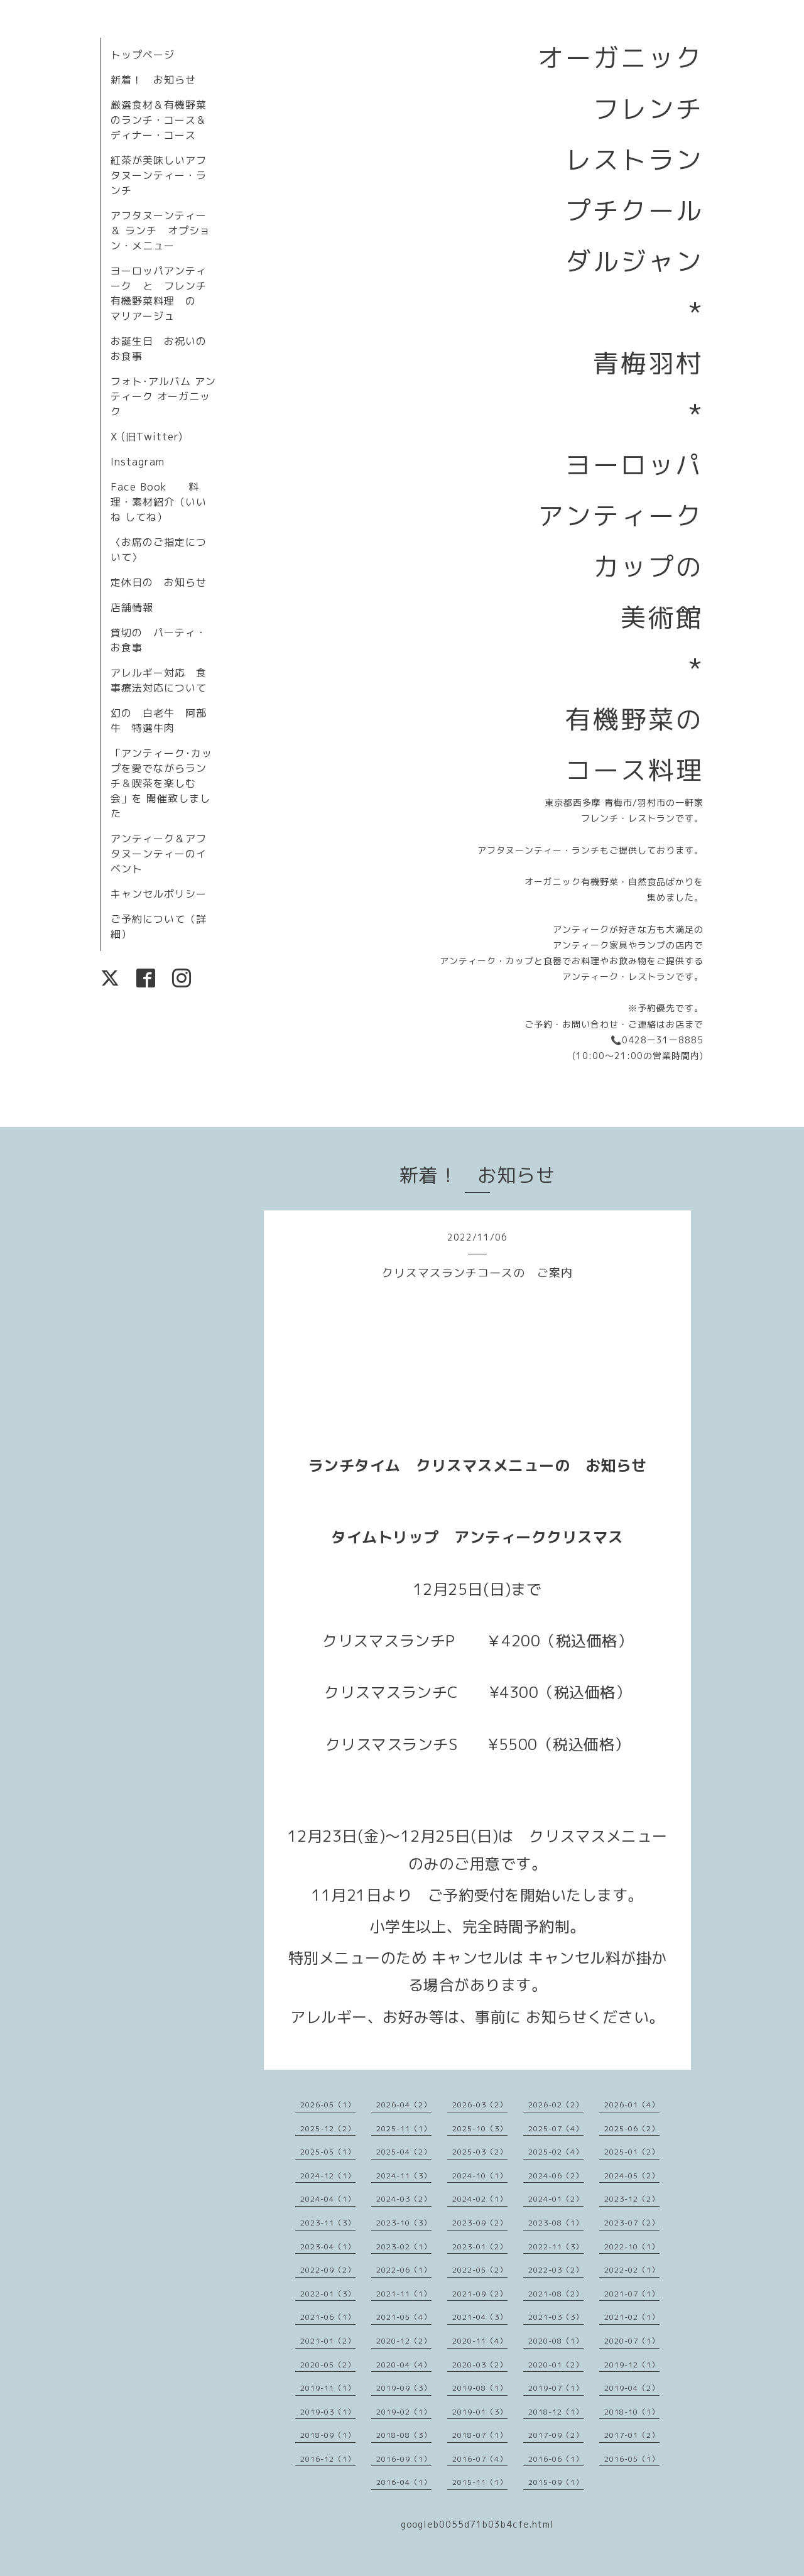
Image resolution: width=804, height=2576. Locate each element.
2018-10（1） (632, 2411)
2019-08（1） (480, 2388)
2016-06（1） (556, 2459)
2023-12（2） (632, 2198)
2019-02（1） (404, 2411)
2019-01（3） (480, 2411)
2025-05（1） (328, 2151)
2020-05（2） (328, 2364)
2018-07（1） (480, 2435)
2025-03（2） (480, 2151)
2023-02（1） (404, 2246)
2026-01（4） (632, 2104)
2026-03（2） (480, 2104)
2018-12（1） (556, 2411)
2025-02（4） (556, 2151)
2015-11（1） (480, 2482)
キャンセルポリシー (159, 894)
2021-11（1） (404, 2293)
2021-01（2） (328, 2340)
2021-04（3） (480, 2317)
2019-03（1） (328, 2411)
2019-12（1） (632, 2364)
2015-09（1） (556, 2482)
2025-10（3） (480, 2128)
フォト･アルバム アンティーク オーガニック (163, 396)
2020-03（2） (480, 2364)
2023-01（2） (480, 2246)
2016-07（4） (480, 2459)
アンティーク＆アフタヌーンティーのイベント (159, 854)
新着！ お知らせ (153, 80)
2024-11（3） (404, 2175)
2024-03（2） (404, 2198)
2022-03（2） (556, 2269)
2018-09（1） (328, 2435)
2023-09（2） (480, 2222)
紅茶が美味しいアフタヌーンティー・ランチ (159, 175)
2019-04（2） (632, 2388)
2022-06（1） (404, 2269)
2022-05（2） (480, 2269)
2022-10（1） (632, 2246)
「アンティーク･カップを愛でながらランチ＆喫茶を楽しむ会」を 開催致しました (161, 783)
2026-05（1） (328, 2104)
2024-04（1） (328, 2198)
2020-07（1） (632, 2340)
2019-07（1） (556, 2388)
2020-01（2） (556, 2364)
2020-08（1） (556, 2340)
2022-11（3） (556, 2246)
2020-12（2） (404, 2340)
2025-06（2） (632, 2128)
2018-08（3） (404, 2435)
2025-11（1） (404, 2128)
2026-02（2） (556, 2104)
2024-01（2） (556, 2198)
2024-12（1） (328, 2175)
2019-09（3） (404, 2388)
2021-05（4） (404, 2317)
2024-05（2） (632, 2175)
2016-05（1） (632, 2459)
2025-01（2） (632, 2151)
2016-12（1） (328, 2459)
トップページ (143, 55)
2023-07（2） (632, 2222)
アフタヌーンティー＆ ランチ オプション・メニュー (160, 231)
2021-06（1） (328, 2317)
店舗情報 (132, 607)
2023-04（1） (328, 2246)
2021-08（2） (556, 2293)
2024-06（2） (556, 2175)
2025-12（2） (328, 2128)
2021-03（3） (556, 2317)
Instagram (138, 462)
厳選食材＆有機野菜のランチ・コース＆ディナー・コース (159, 120)
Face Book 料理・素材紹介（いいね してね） (159, 502)
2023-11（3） (328, 2222)
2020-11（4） (480, 2340)
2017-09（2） (556, 2435)
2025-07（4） (556, 2128)
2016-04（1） (404, 2482)
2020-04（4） (404, 2364)
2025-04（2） (404, 2151)
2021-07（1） (632, 2293)
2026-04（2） (404, 2104)
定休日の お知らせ (159, 582)
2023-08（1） (556, 2222)
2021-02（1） (632, 2317)
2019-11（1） (328, 2388)
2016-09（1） (404, 2459)
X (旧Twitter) (147, 436)
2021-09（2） (480, 2293)
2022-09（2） (328, 2269)
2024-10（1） (480, 2175)
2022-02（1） (632, 2269)
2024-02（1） (480, 2198)
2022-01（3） (328, 2293)
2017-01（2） (632, 2435)
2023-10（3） (404, 2222)
